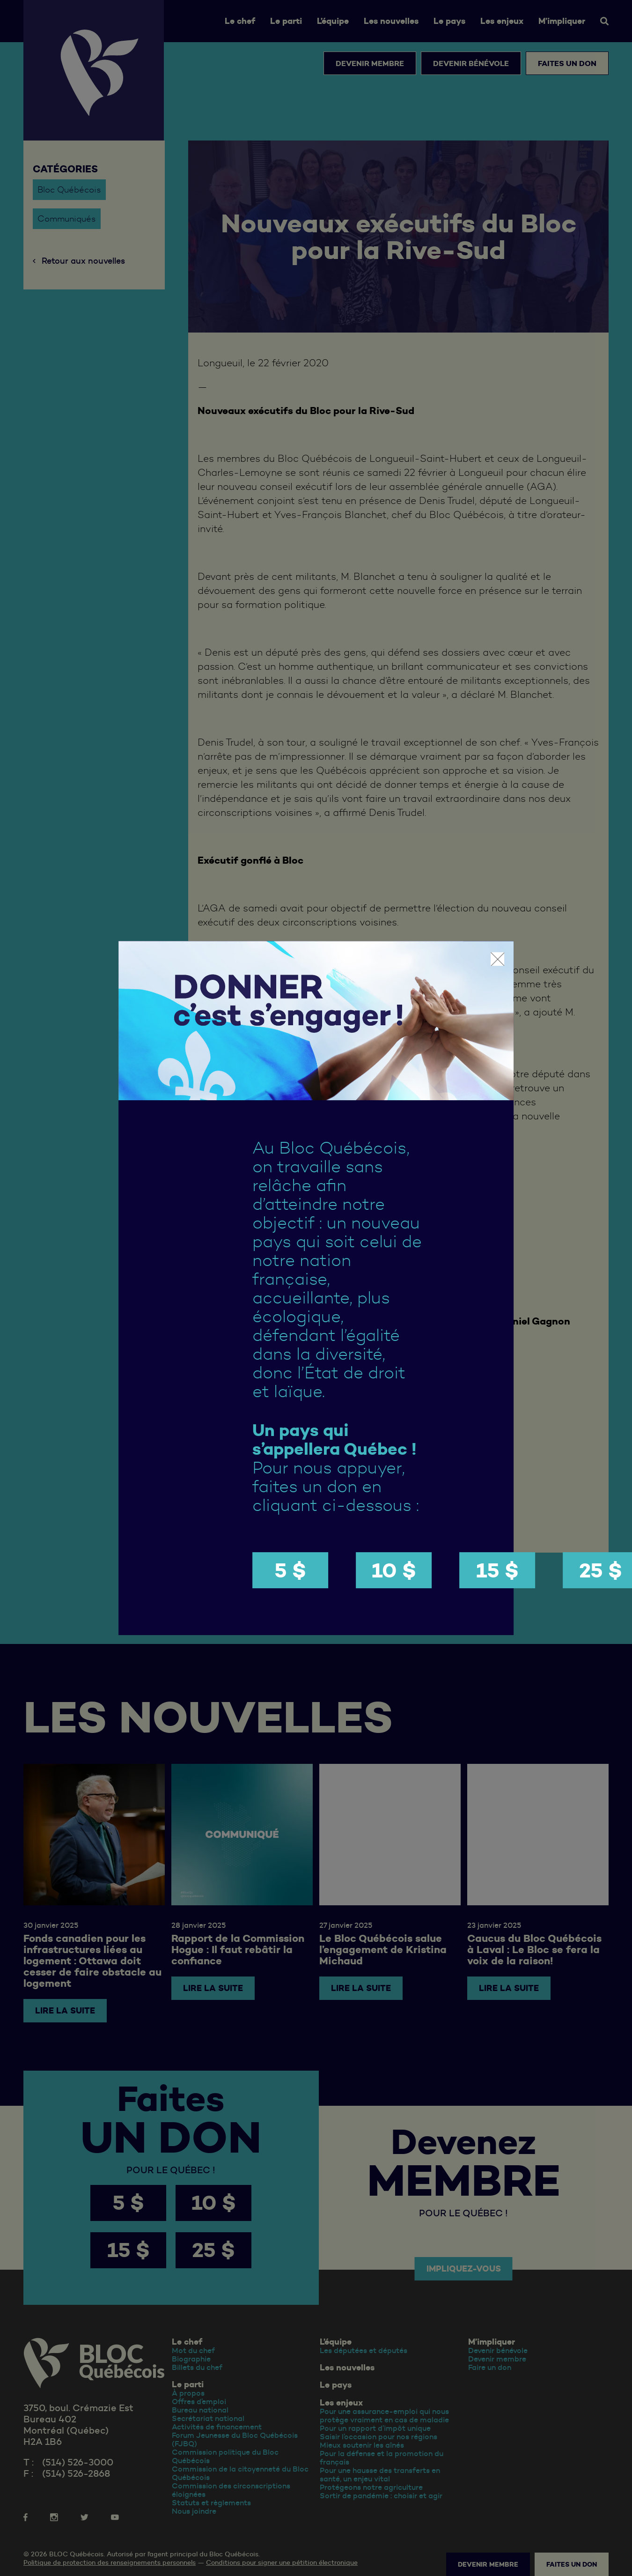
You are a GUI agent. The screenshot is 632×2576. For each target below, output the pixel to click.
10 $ (394, 1570)
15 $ (497, 1570)
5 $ (290, 1570)
